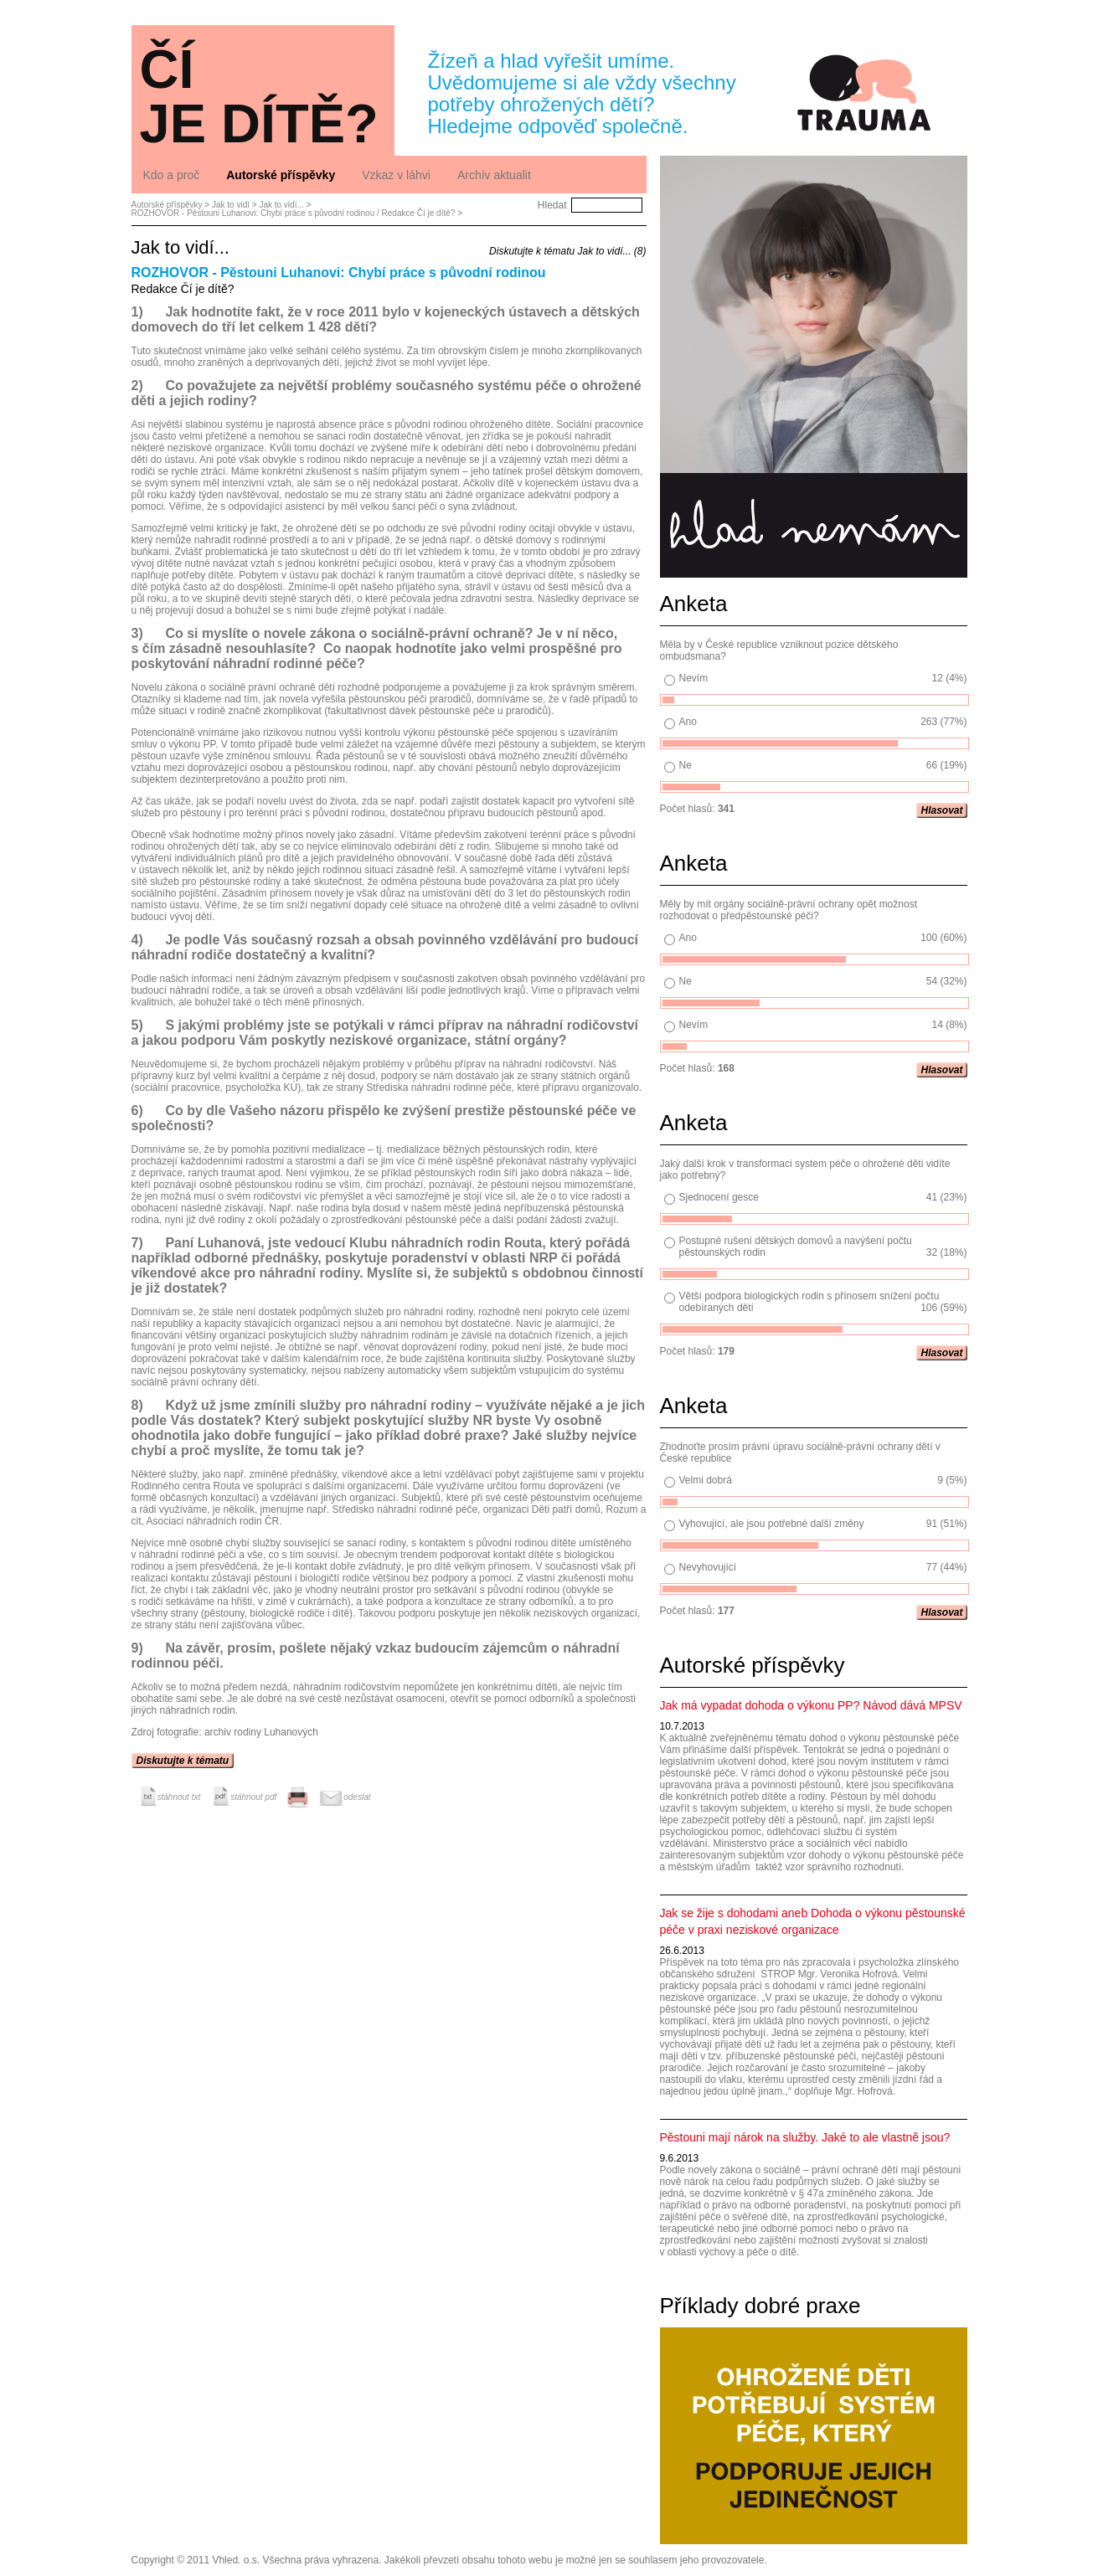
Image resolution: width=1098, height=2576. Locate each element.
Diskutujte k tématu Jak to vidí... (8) (567, 251)
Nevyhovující (708, 1567)
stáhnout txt (168, 1797)
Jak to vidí (231, 204)
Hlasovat (941, 810)
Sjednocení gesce (719, 1197)
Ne (685, 765)
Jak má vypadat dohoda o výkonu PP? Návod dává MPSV (811, 1705)
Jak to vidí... (281, 204)
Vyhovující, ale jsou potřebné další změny (771, 1524)
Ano (688, 722)
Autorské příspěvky (167, 204)
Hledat (552, 205)
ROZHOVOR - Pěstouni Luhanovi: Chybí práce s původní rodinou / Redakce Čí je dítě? (293, 213)
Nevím (694, 678)
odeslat (344, 1797)
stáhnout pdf (242, 1797)
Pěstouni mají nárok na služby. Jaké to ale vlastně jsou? (805, 2137)
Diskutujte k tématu (183, 1760)
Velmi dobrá (705, 1480)
